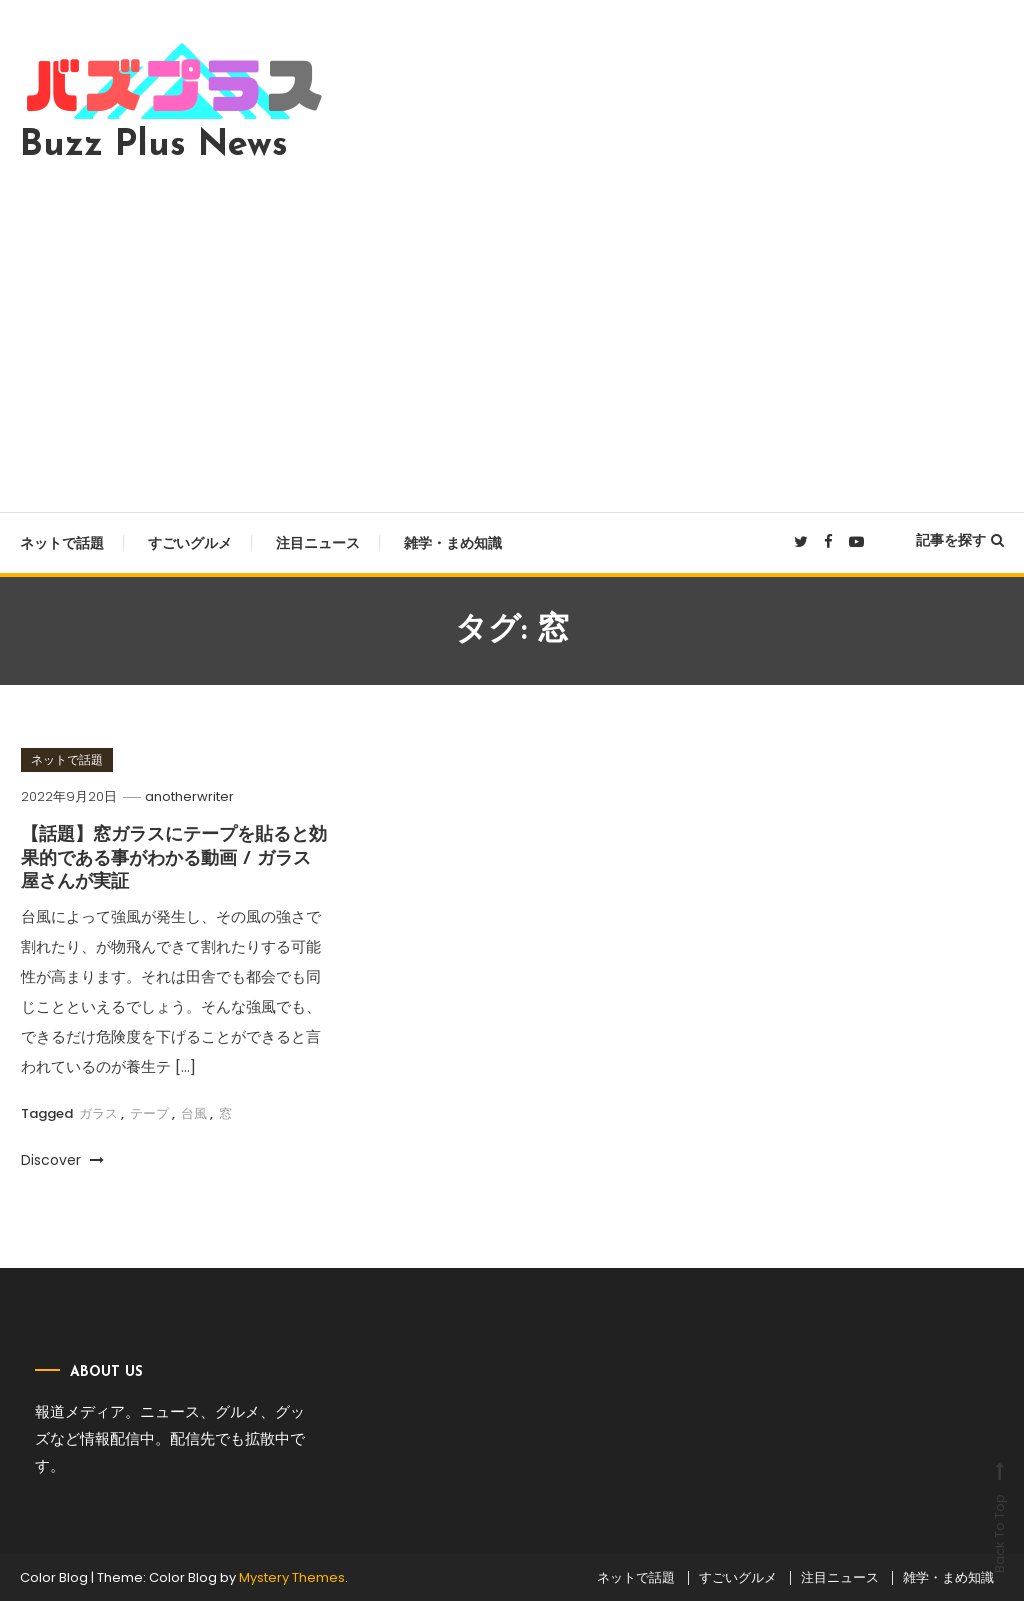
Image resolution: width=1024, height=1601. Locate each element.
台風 (194, 1113)
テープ (149, 1113)
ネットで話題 (62, 543)
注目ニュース (318, 543)
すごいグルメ (190, 543)
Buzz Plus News (154, 146)
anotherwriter (189, 796)
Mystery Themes (292, 1577)
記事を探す (960, 540)
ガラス (98, 1113)
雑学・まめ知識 (453, 543)
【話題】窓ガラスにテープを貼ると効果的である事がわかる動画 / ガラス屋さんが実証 (174, 859)
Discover (62, 1160)
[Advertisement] (512, 332)
